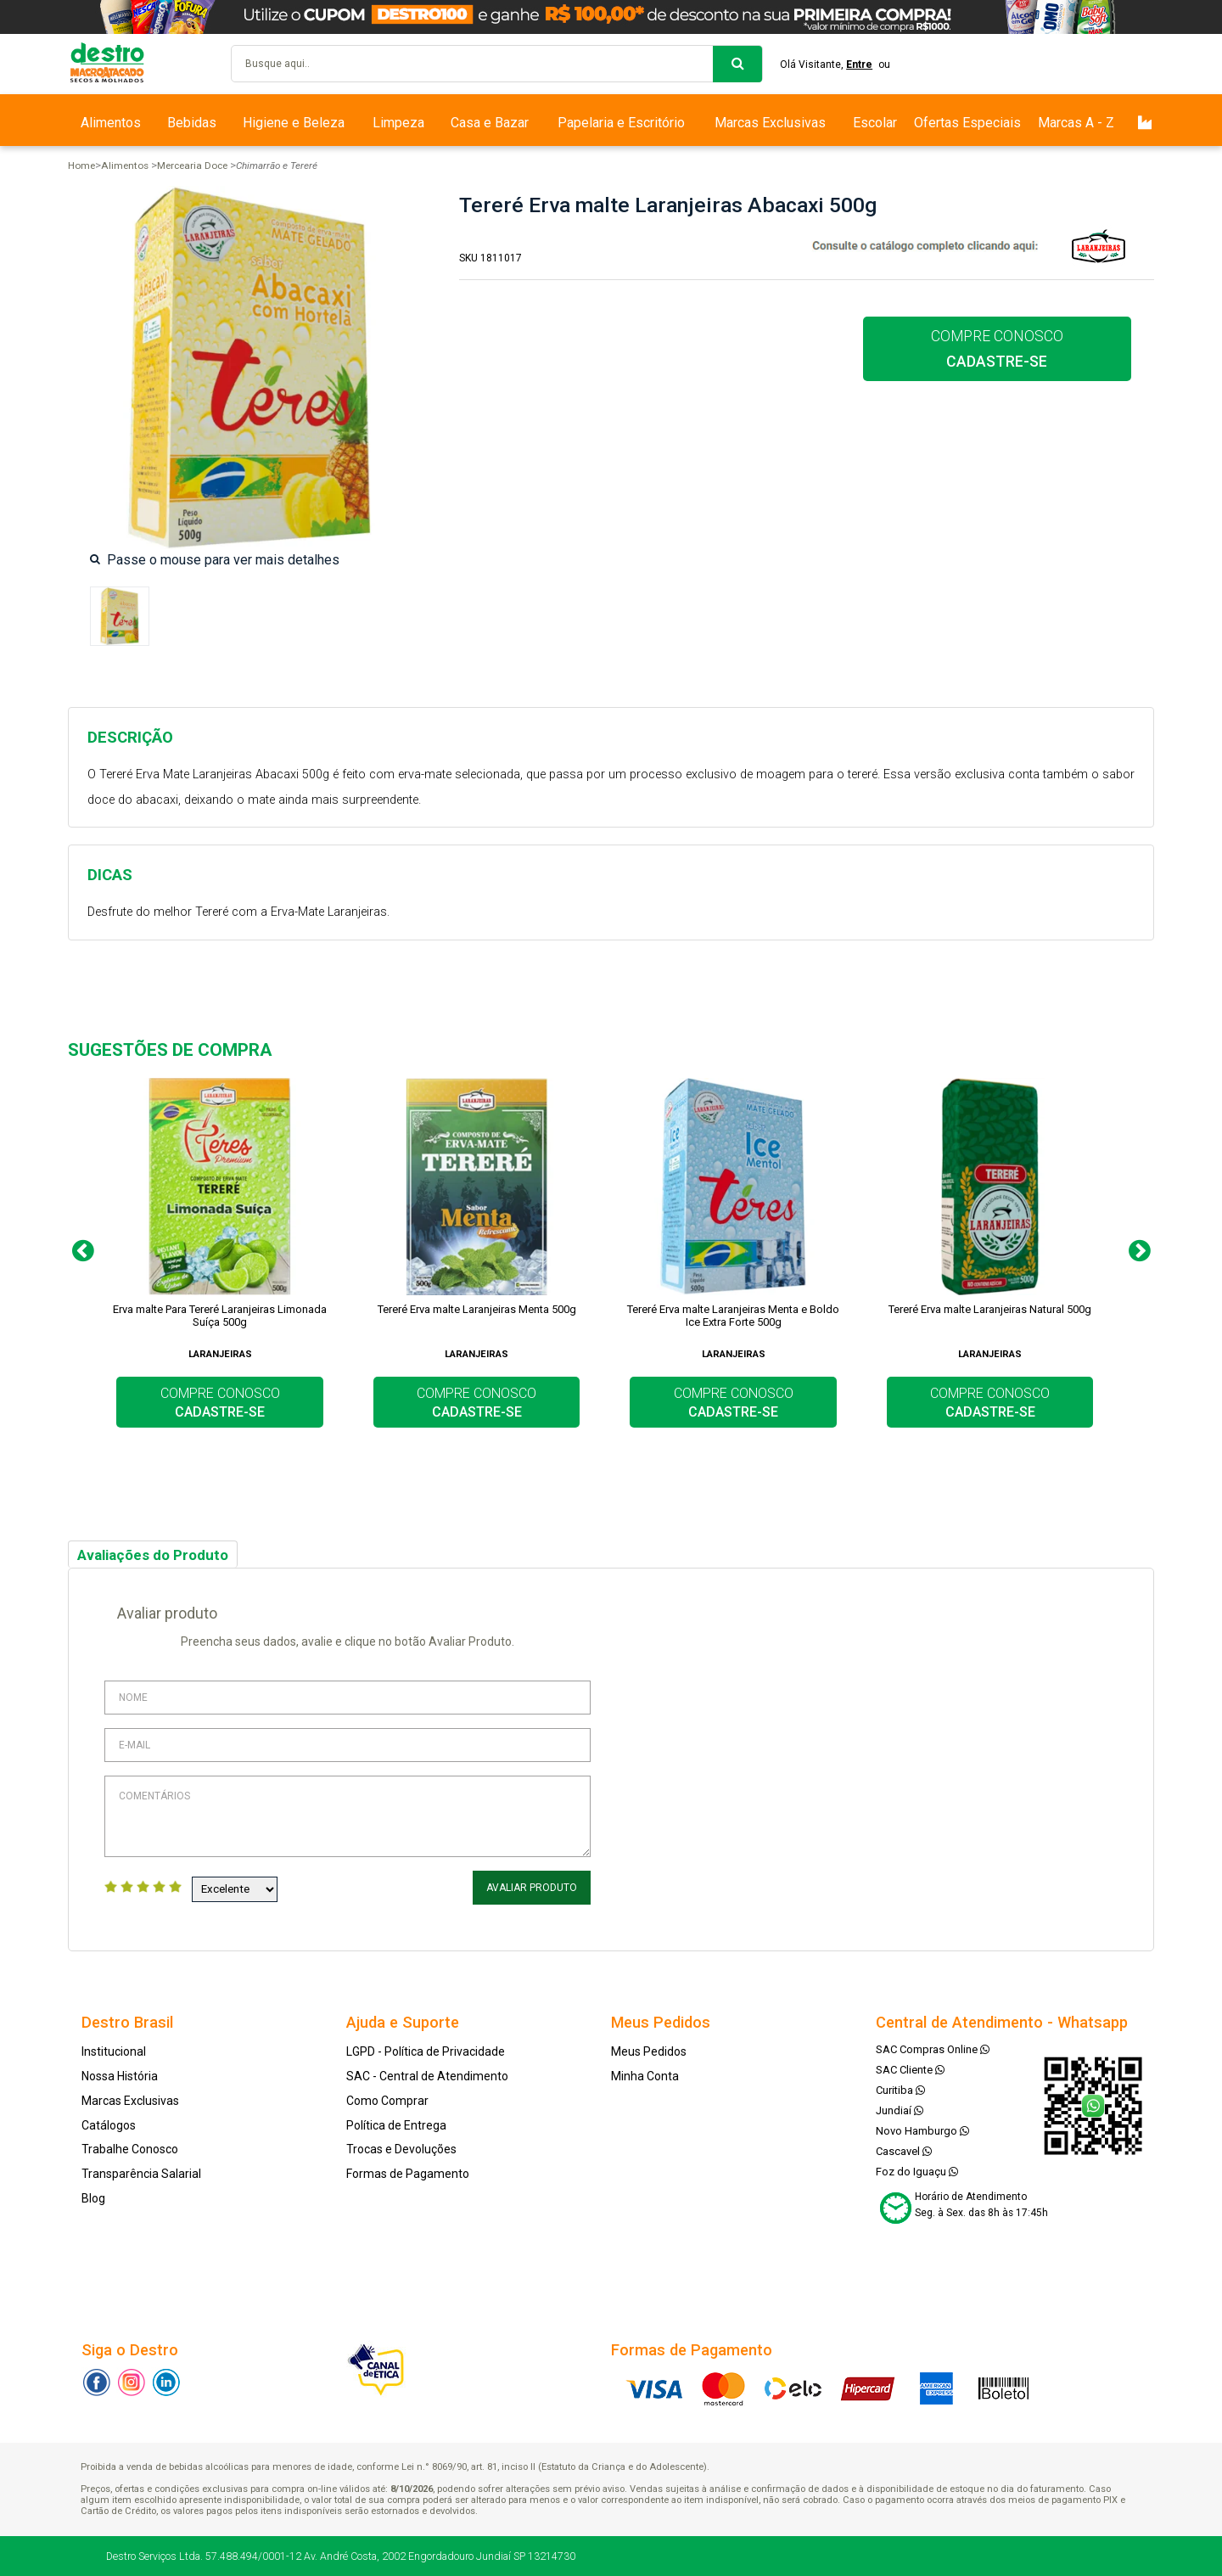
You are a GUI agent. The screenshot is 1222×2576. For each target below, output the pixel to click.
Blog (93, 2198)
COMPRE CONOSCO (997, 349)
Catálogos (108, 2125)
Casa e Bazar (490, 123)
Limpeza (398, 123)
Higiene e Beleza (294, 123)
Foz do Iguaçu (917, 2171)
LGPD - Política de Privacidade (425, 2051)
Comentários (347, 1816)
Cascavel (904, 2151)
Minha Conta (645, 2076)
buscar (737, 64)
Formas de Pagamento (407, 2173)
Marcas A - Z (1076, 123)
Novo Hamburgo (922, 2130)
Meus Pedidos (649, 2051)
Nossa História (119, 2076)
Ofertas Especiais (967, 123)
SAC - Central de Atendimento (427, 2076)
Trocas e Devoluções (401, 2149)
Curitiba (900, 2090)
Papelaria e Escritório (621, 123)
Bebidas (191, 123)
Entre (859, 64)
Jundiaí (899, 2110)
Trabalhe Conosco (129, 2149)
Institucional (113, 2051)
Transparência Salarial (141, 2173)
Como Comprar (387, 2100)
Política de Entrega (396, 2125)
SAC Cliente (910, 2069)
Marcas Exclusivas (770, 123)
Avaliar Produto (531, 1888)
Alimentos (111, 123)
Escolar (875, 123)
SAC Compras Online (932, 2049)
